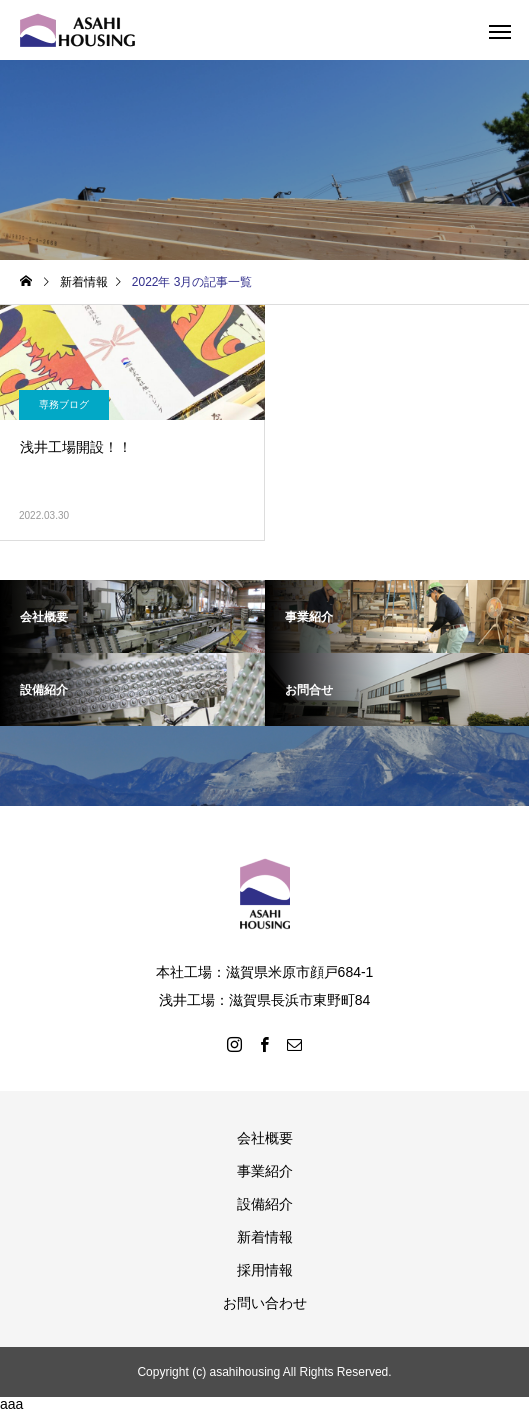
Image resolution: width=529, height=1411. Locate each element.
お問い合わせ (265, 1303)
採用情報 (265, 1270)
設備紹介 (265, 1204)
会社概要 (265, 1138)
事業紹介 (265, 1171)
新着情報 (265, 1237)
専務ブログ (64, 404)
